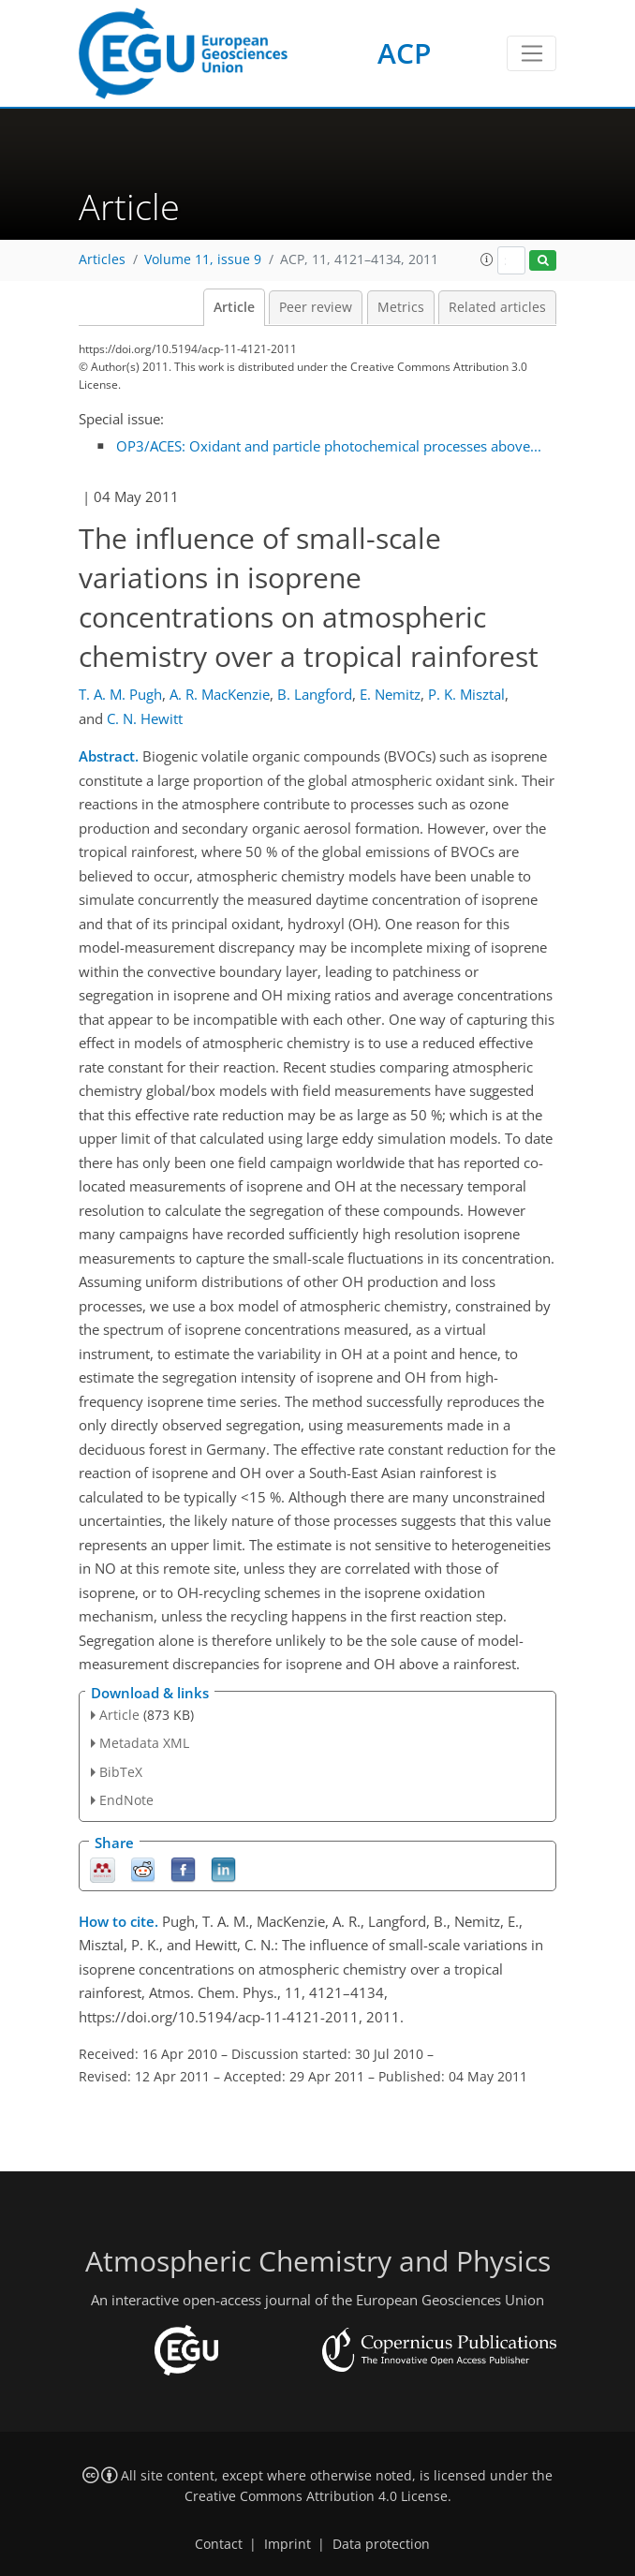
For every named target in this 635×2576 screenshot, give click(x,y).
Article (234, 307)
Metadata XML (144, 1743)
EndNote (126, 1800)
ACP (404, 53)
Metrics (400, 307)
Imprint (287, 2544)
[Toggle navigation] (531, 53)
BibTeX (120, 1772)
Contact (219, 2544)
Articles (102, 259)
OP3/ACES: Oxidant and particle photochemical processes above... (328, 446)
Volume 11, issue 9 (202, 259)
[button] (487, 259)
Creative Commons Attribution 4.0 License (316, 2496)
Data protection (381, 2544)
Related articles (497, 307)
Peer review (315, 307)
